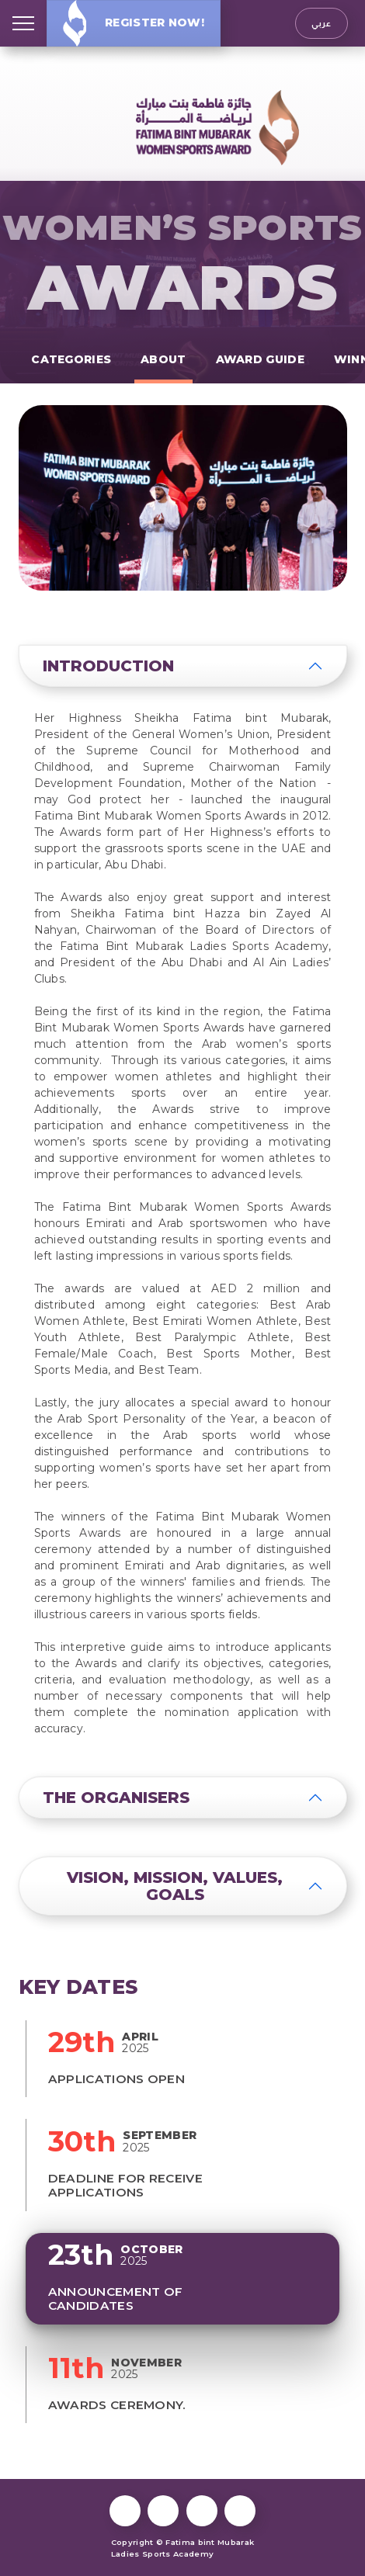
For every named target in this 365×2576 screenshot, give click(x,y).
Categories (71, 359)
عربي (321, 23)
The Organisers (116, 1797)
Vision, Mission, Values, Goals (175, 1886)
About (163, 359)
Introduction (108, 666)
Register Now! (133, 23)
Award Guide (260, 359)
